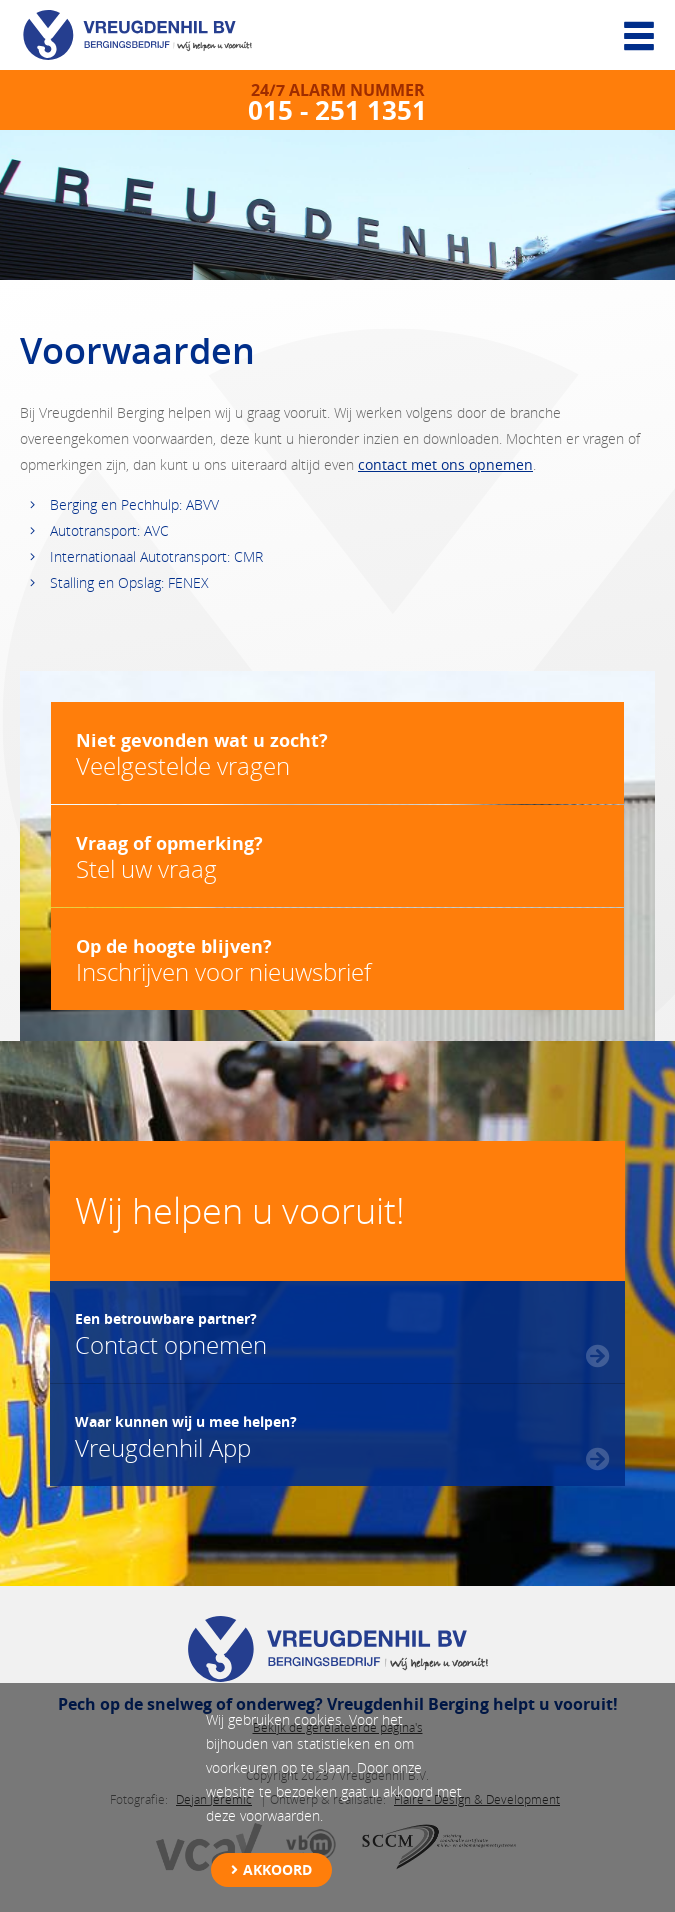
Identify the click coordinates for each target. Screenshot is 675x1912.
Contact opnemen (171, 1332)
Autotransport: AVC (109, 530)
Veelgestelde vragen (337, 754)
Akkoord (277, 1869)
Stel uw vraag (337, 857)
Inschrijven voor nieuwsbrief (337, 960)
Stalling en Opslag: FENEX (129, 582)
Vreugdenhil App (186, 1435)
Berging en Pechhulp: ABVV (134, 504)
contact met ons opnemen (445, 464)
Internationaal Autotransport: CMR (156, 556)
